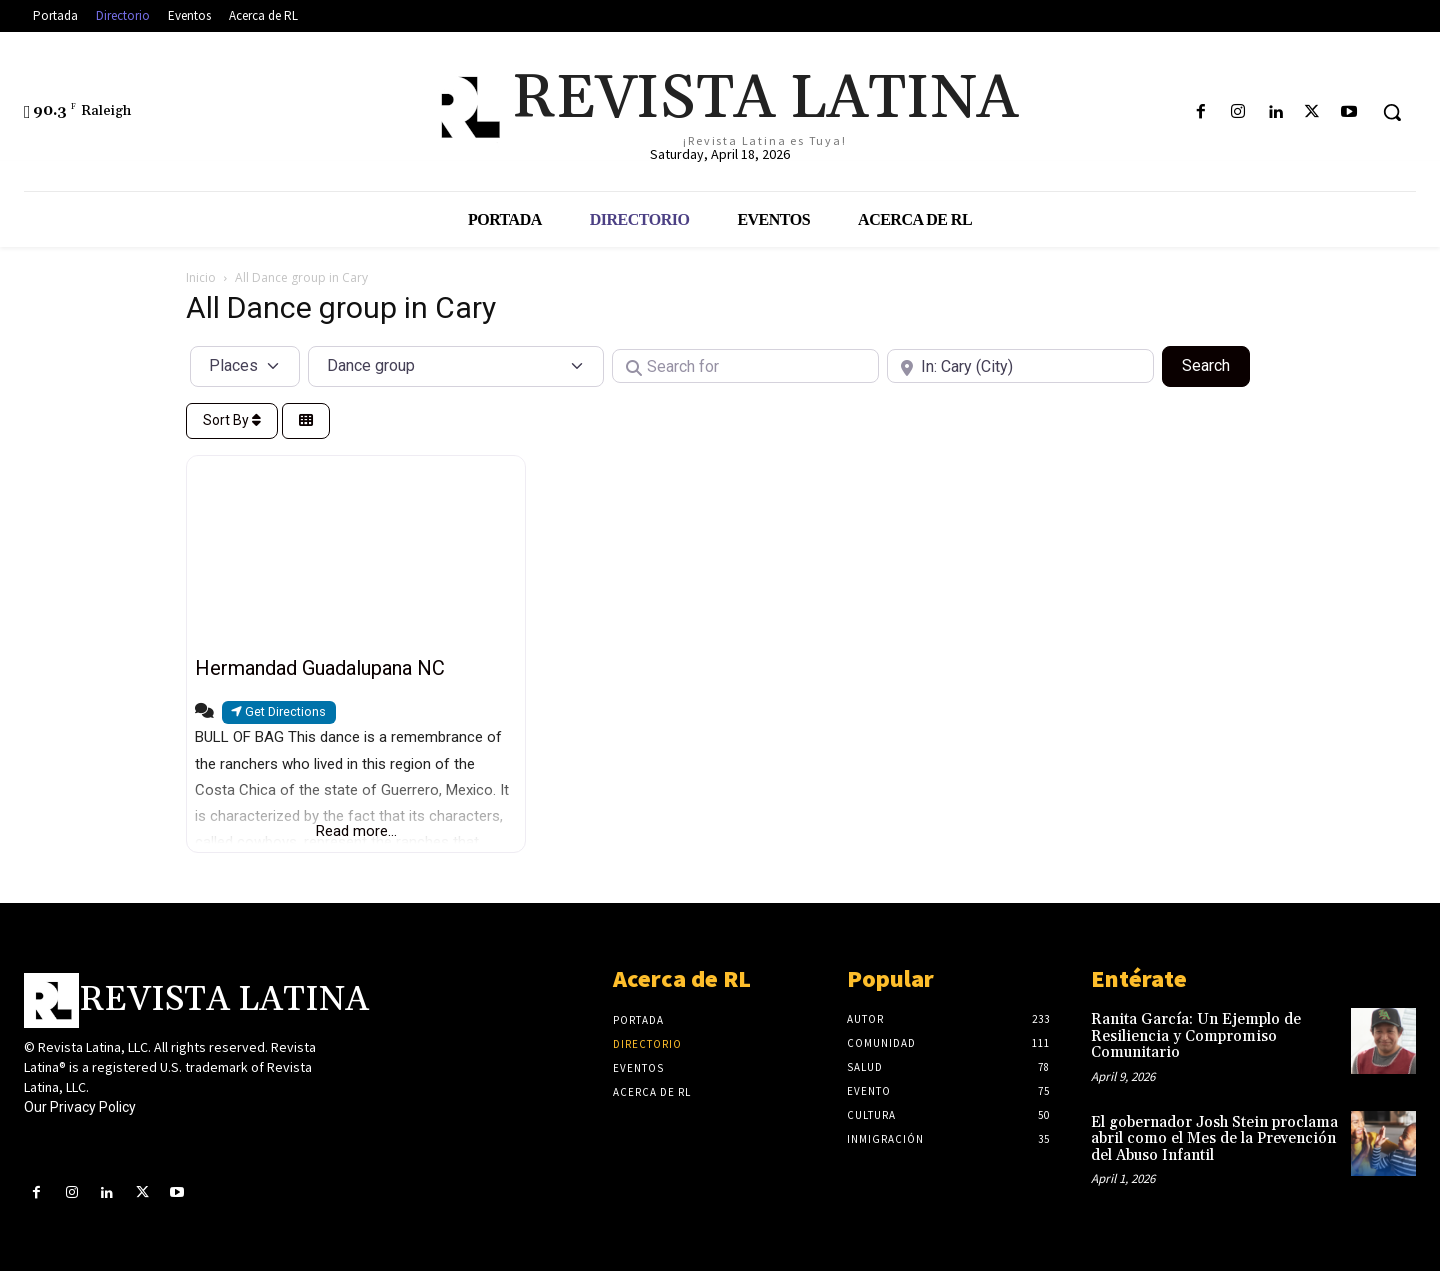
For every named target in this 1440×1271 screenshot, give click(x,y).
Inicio (201, 277)
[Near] (1020, 366)
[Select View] (306, 421)
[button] (1392, 112)
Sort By (232, 420)
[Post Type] (245, 366)
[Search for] (745, 366)
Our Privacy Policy (80, 1107)
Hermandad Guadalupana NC (320, 668)
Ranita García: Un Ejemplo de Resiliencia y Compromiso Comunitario (1196, 1036)
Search (1216, 364)
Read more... (356, 831)
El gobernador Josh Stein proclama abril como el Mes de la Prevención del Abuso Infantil (1214, 1139)
